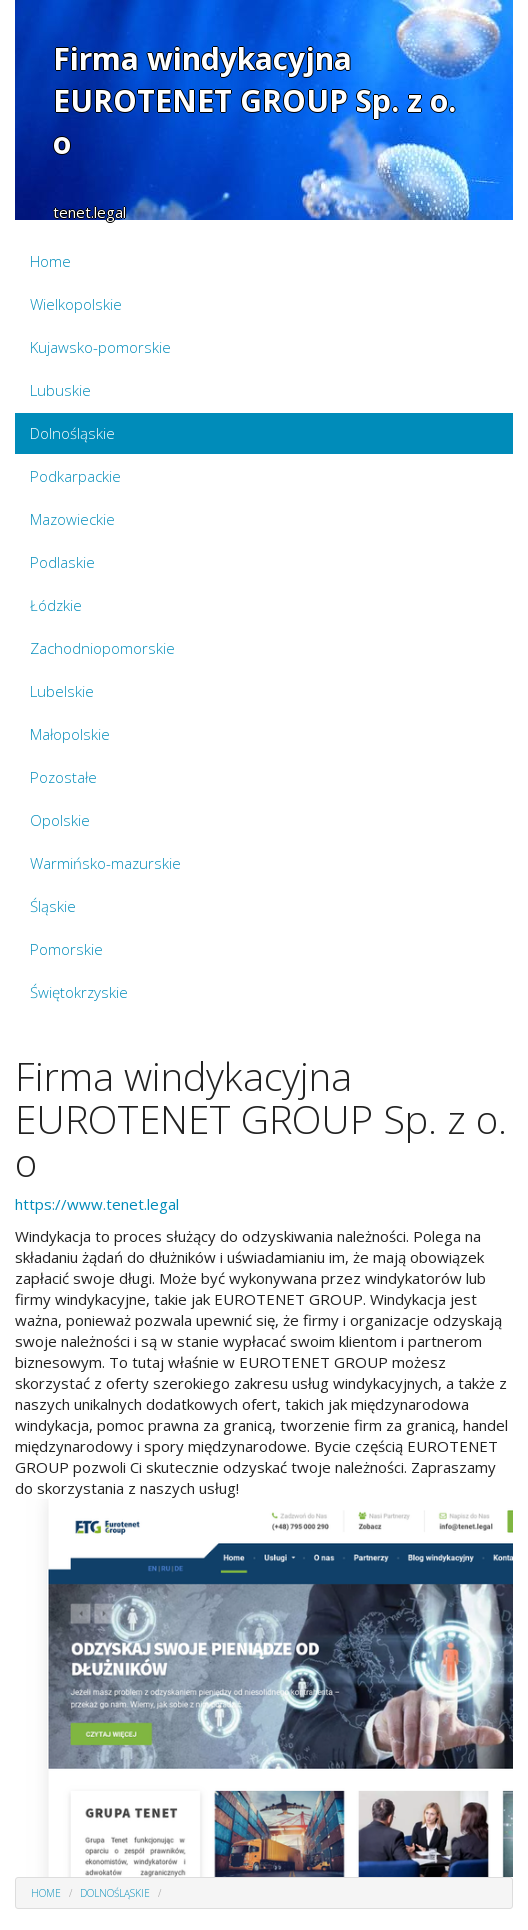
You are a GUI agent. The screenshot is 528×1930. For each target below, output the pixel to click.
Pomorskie (66, 949)
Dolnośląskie (72, 433)
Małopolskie (70, 734)
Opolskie (60, 820)
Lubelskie (62, 691)
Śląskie (53, 906)
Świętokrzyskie (79, 992)
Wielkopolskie (76, 304)
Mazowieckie (72, 519)
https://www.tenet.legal (97, 1204)
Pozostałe (63, 777)
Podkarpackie (75, 476)
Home (50, 261)
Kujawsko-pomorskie (100, 347)
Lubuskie (60, 390)
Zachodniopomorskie (102, 648)
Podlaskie (62, 562)
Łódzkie (56, 605)
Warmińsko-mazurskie (105, 863)
